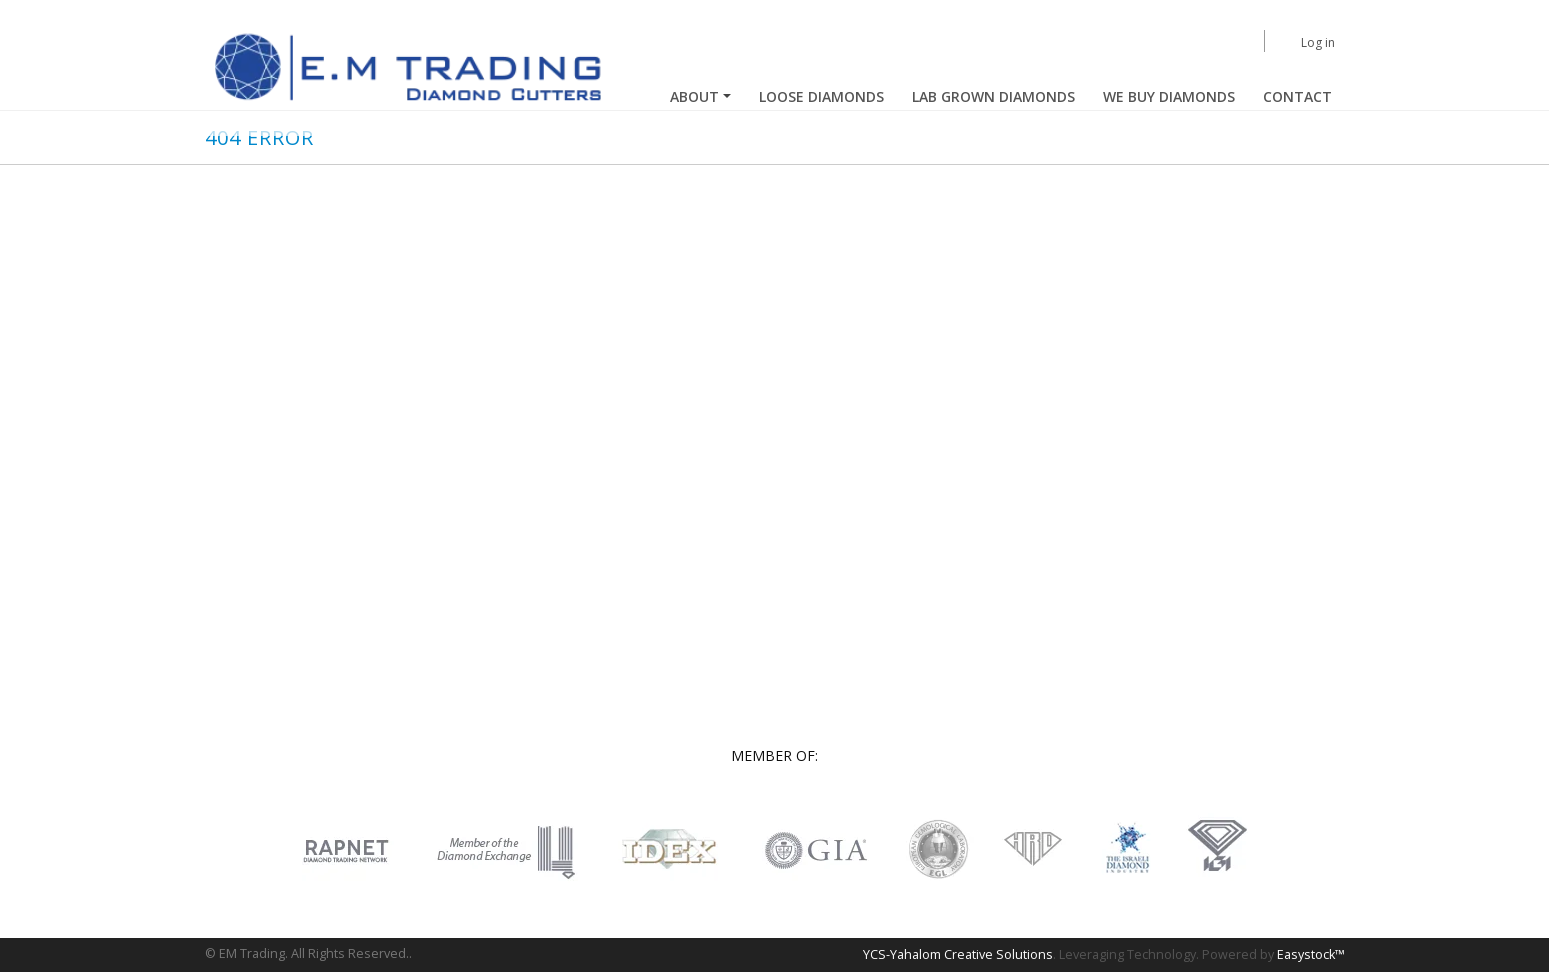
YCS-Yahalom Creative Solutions (958, 954)
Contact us (956, 436)
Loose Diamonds (821, 96)
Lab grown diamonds (987, 400)
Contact (1297, 96)
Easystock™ (1311, 954)
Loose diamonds (975, 364)
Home (943, 328)
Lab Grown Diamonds (993, 96)
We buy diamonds (1169, 96)
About (694, 96)
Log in (1318, 42)
